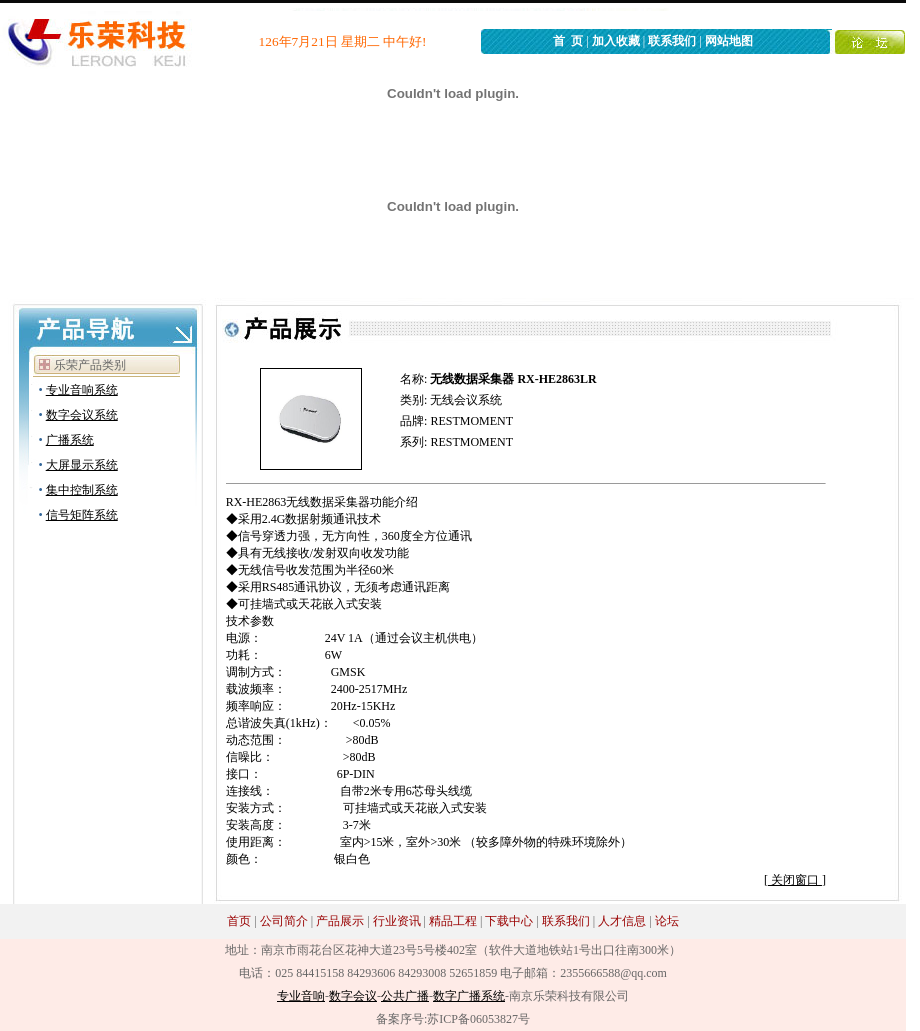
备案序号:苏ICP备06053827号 (453, 1019)
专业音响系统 (82, 390)
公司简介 (284, 921)
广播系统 (70, 440)
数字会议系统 (82, 415)
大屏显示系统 (82, 465)
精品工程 (453, 921)
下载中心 (509, 921)
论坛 (667, 921)
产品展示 (340, 921)
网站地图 (729, 41)
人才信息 (622, 921)
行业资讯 (397, 921)
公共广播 (405, 996)
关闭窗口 (795, 880)
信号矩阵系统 (82, 515)
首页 (239, 921)
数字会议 (353, 996)
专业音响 (301, 996)
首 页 (568, 41)
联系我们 (672, 41)
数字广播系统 (469, 996)
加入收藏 (616, 41)
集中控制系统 (82, 490)
